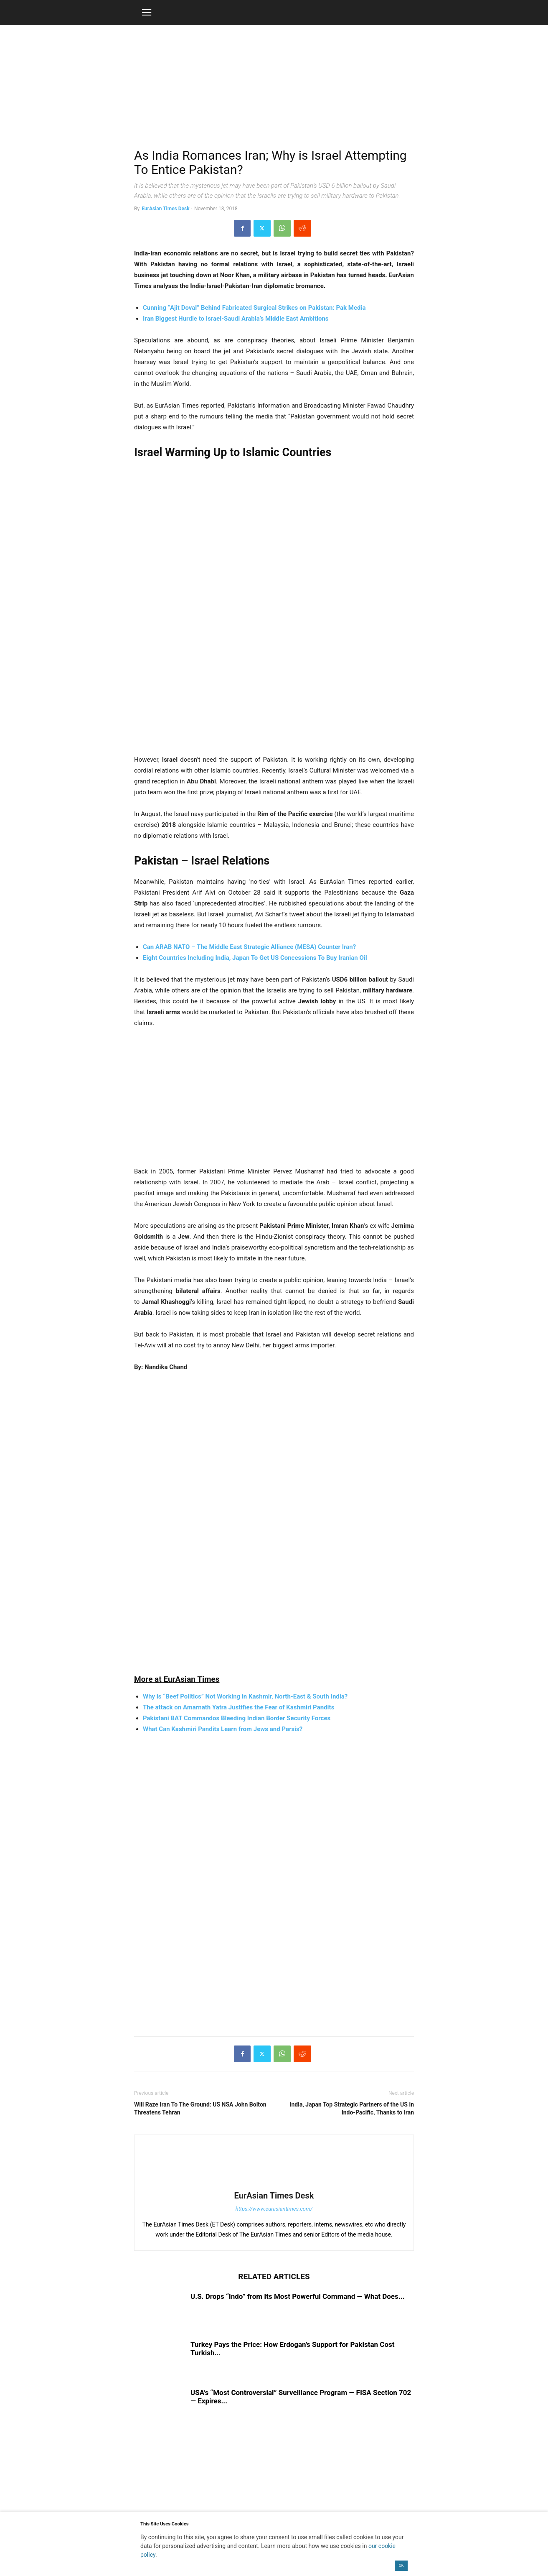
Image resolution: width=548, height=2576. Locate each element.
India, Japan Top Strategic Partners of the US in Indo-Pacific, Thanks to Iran (351, 2108)
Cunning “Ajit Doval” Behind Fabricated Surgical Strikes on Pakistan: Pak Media (254, 307)
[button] (146, 12)
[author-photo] (274, 2184)
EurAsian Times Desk (165, 209)
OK (401, 2565)
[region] (274, 90)
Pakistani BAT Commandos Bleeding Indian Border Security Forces (236, 1718)
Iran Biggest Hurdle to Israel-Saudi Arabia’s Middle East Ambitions (236, 318)
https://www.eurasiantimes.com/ (274, 2209)
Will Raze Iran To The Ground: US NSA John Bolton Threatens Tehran (200, 2108)
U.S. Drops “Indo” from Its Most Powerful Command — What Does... (297, 2296)
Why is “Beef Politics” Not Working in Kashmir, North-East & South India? (245, 1696)
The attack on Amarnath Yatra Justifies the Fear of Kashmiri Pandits (238, 1707)
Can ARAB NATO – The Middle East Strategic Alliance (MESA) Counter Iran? (249, 947)
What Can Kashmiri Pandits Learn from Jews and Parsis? (222, 1729)
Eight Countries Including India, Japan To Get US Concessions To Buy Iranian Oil (255, 958)
